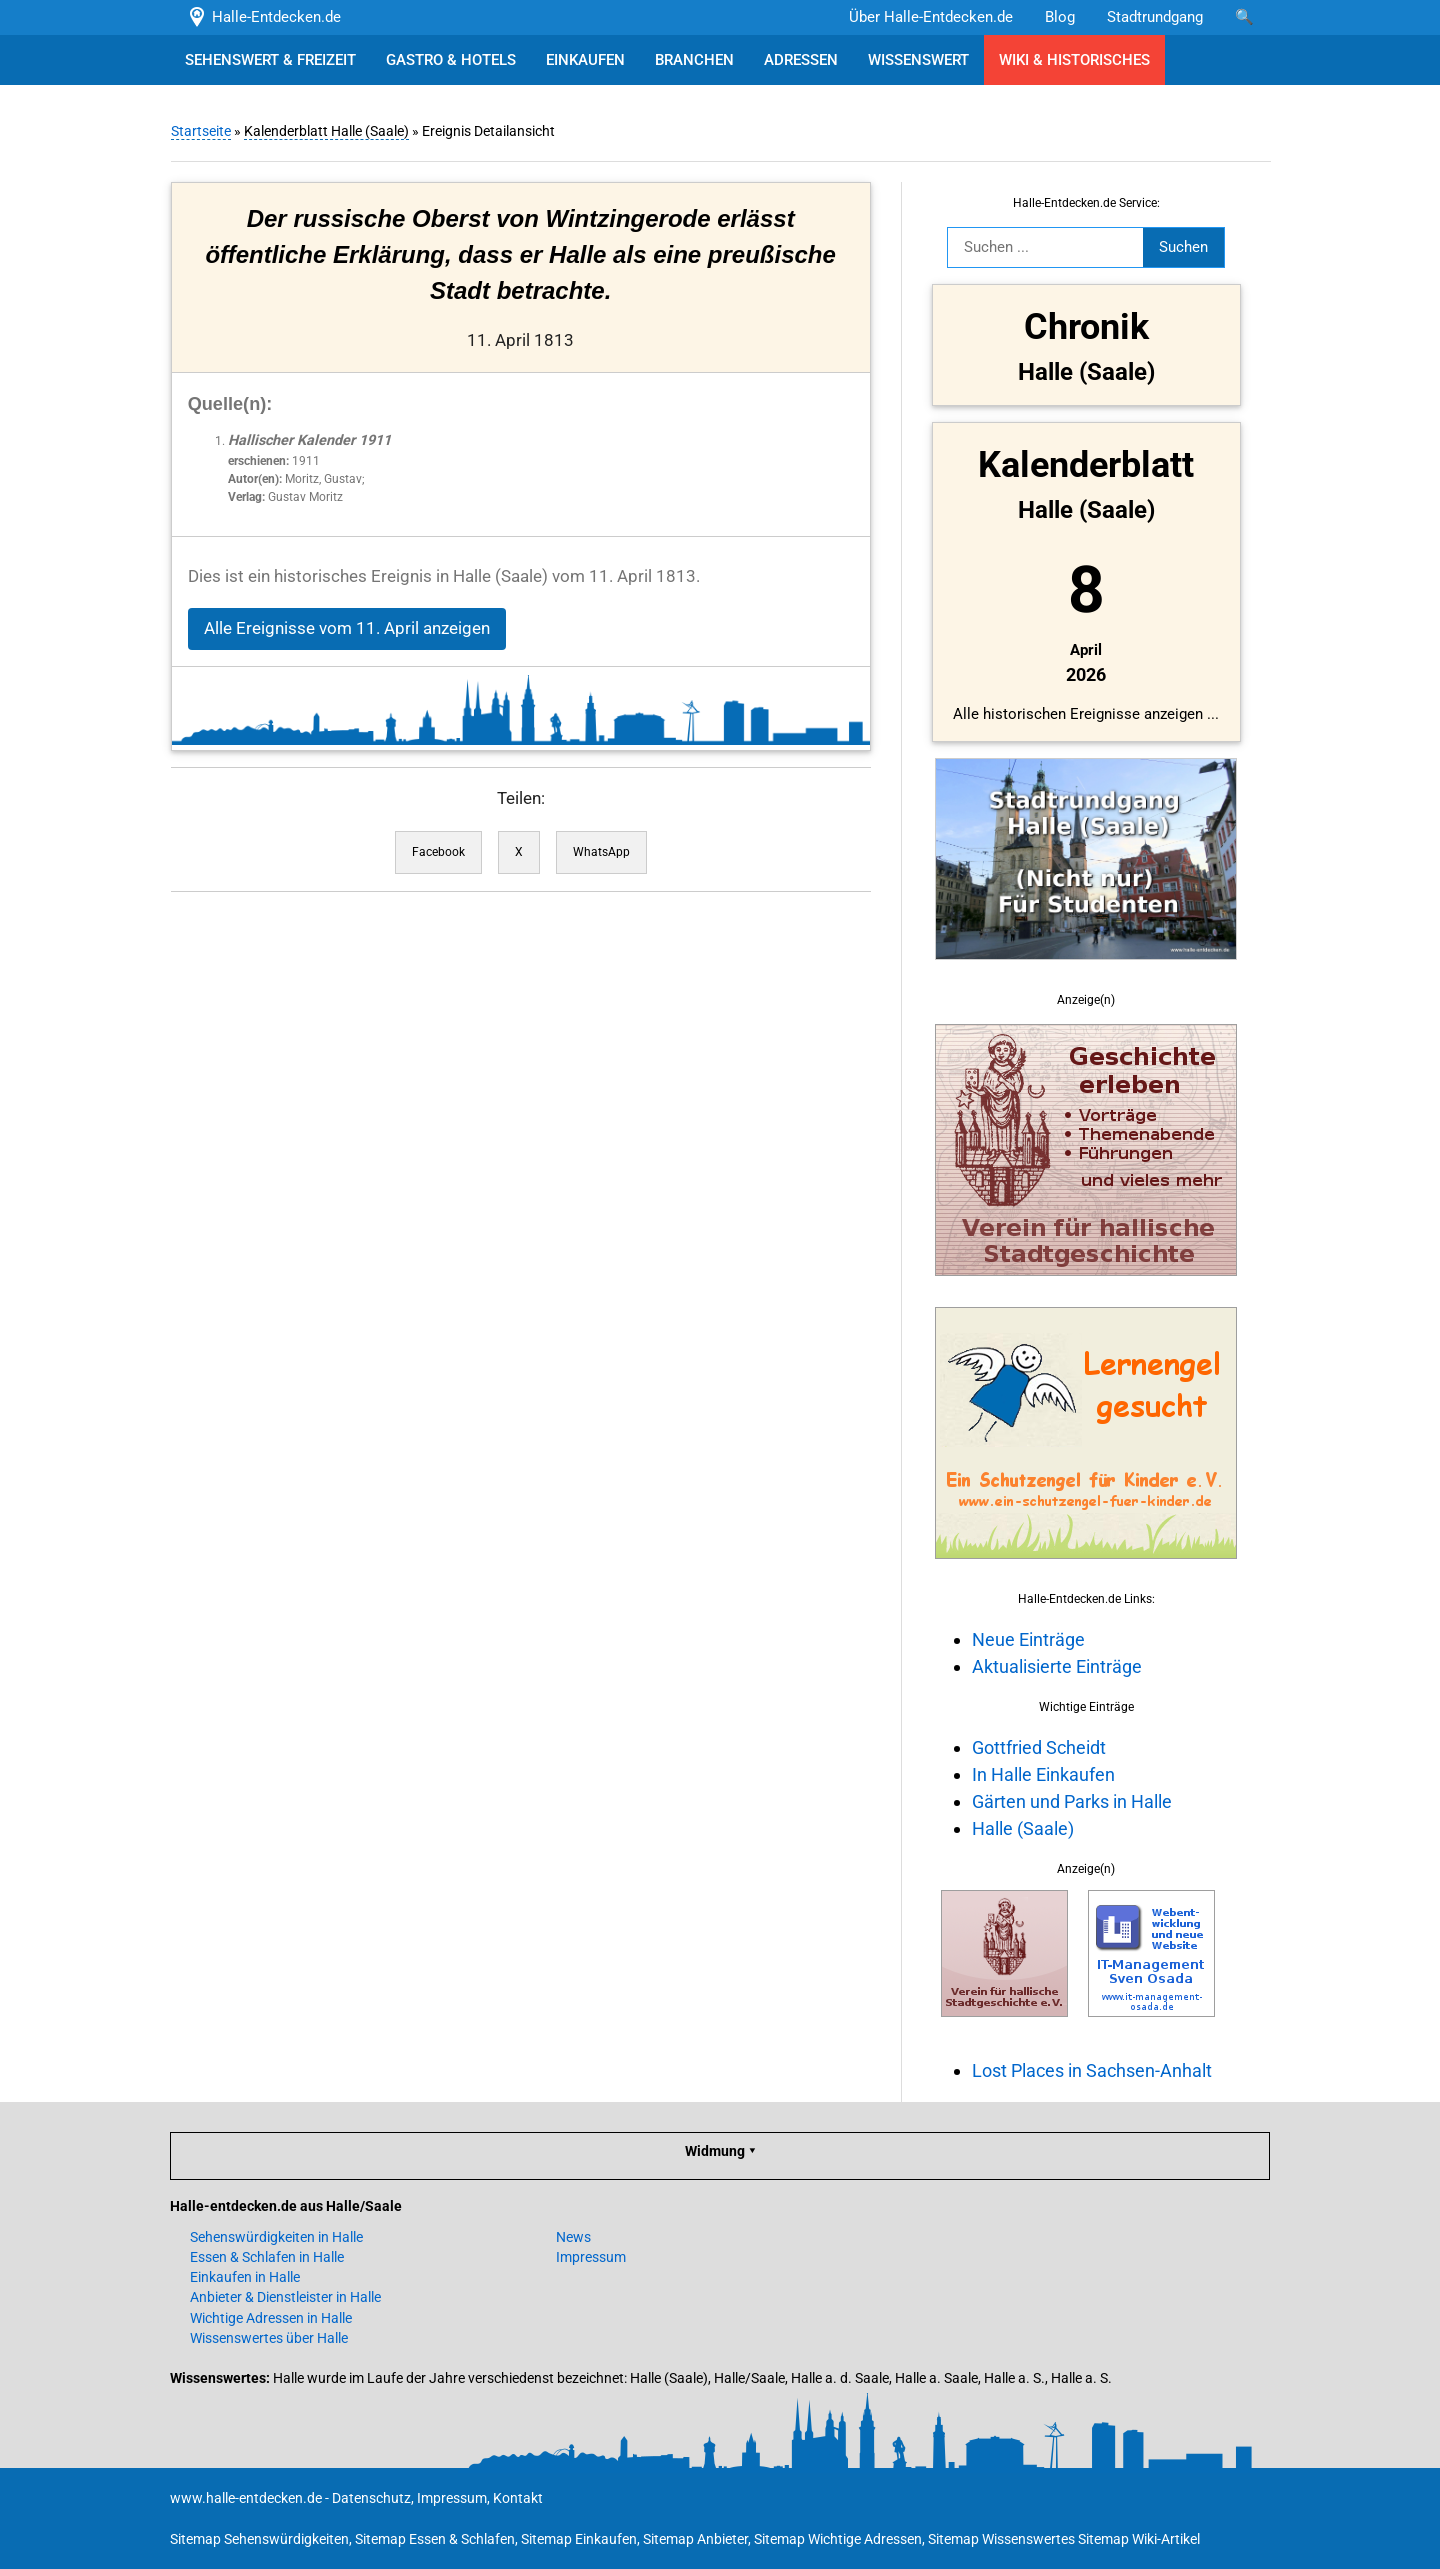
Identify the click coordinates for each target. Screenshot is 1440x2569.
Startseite (200, 131)
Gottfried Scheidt (1038, 1747)
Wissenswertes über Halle (269, 2338)
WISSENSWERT (918, 60)
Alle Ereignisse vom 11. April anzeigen (346, 628)
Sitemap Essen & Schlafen (435, 2539)
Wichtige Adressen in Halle (271, 2318)
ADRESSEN (801, 60)
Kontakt (518, 2498)
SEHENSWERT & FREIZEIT (270, 60)
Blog (1060, 17)
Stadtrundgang (1155, 17)
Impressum (591, 2257)
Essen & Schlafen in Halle (267, 2257)
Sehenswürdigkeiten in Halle (276, 2237)
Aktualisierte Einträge (1056, 1666)
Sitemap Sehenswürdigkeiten (259, 2539)
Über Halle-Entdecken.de (931, 17)
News (573, 2237)
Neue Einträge (1027, 1639)
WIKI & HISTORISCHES (1074, 60)
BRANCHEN (694, 60)
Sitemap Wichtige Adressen (838, 2539)
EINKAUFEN (585, 60)
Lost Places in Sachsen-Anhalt (1091, 2070)
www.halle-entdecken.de (246, 2498)
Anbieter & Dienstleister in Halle (285, 2297)
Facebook (437, 852)
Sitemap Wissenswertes (1001, 2539)
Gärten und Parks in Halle (1071, 1801)
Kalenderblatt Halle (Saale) (325, 131)
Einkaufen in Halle (245, 2277)
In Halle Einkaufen (1042, 1774)
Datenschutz (371, 2498)
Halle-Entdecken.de (263, 17)
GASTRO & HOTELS (451, 60)
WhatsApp (600, 852)
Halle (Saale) (1022, 1828)
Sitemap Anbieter (695, 2539)
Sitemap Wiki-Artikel (1139, 2539)
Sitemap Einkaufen (579, 2539)
